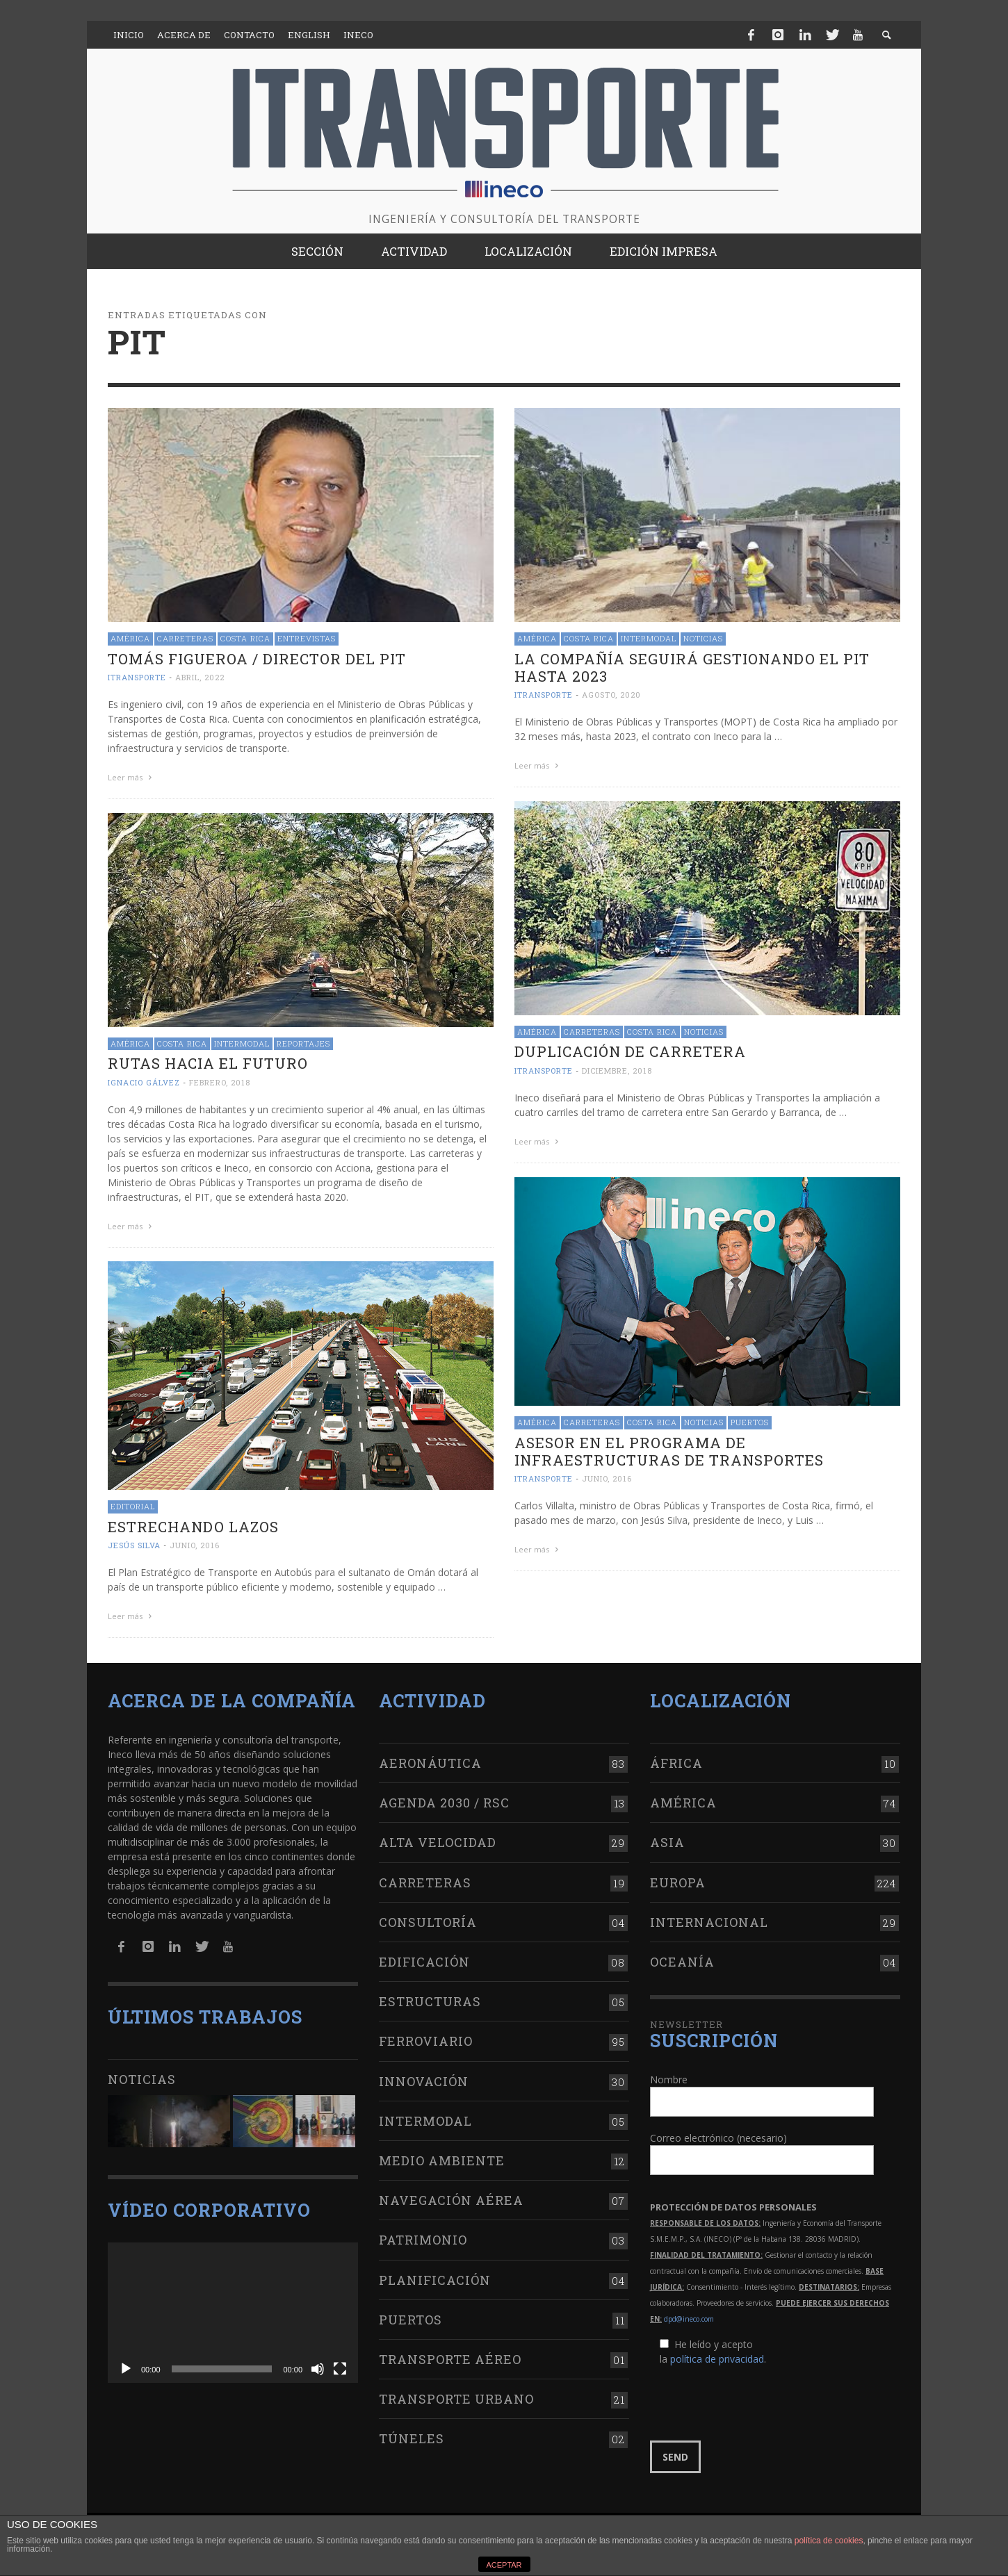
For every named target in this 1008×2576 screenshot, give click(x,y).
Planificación (435, 2280)
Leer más (131, 777)
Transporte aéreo (450, 2359)
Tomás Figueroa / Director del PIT (257, 658)
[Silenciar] (318, 2369)
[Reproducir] (126, 2369)
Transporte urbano (456, 2398)
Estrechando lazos (193, 1526)
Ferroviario (426, 2041)
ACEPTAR (503, 2565)
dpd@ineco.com (689, 2319)
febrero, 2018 (219, 1082)
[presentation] (755, 2404)
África (676, 1763)
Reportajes (303, 1043)
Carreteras (185, 638)
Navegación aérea (451, 2200)
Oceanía (682, 1961)
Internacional (709, 1922)
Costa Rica (245, 638)
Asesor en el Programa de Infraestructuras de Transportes (669, 1451)
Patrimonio (423, 2239)
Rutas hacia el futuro (208, 1063)
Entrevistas (306, 638)
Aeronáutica (430, 1763)
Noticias (703, 638)
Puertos (750, 1422)
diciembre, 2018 (617, 1070)
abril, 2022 (200, 677)
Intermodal (648, 638)
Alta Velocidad (437, 1842)
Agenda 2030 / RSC (444, 1802)
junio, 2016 (607, 1478)
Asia (667, 1842)
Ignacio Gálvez (144, 1082)
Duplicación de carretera (630, 1051)
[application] (233, 2313)
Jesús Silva (134, 1545)
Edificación (424, 1961)
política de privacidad (717, 2358)
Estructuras (430, 2001)
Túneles (411, 2438)
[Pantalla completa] (340, 2369)
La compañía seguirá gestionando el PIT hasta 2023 (692, 667)
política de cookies (829, 2540)
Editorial (133, 1506)
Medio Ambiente (442, 2160)
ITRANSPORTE (137, 677)
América (130, 638)
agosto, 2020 (611, 694)
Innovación (424, 2081)
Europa (678, 1882)
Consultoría (428, 1922)
